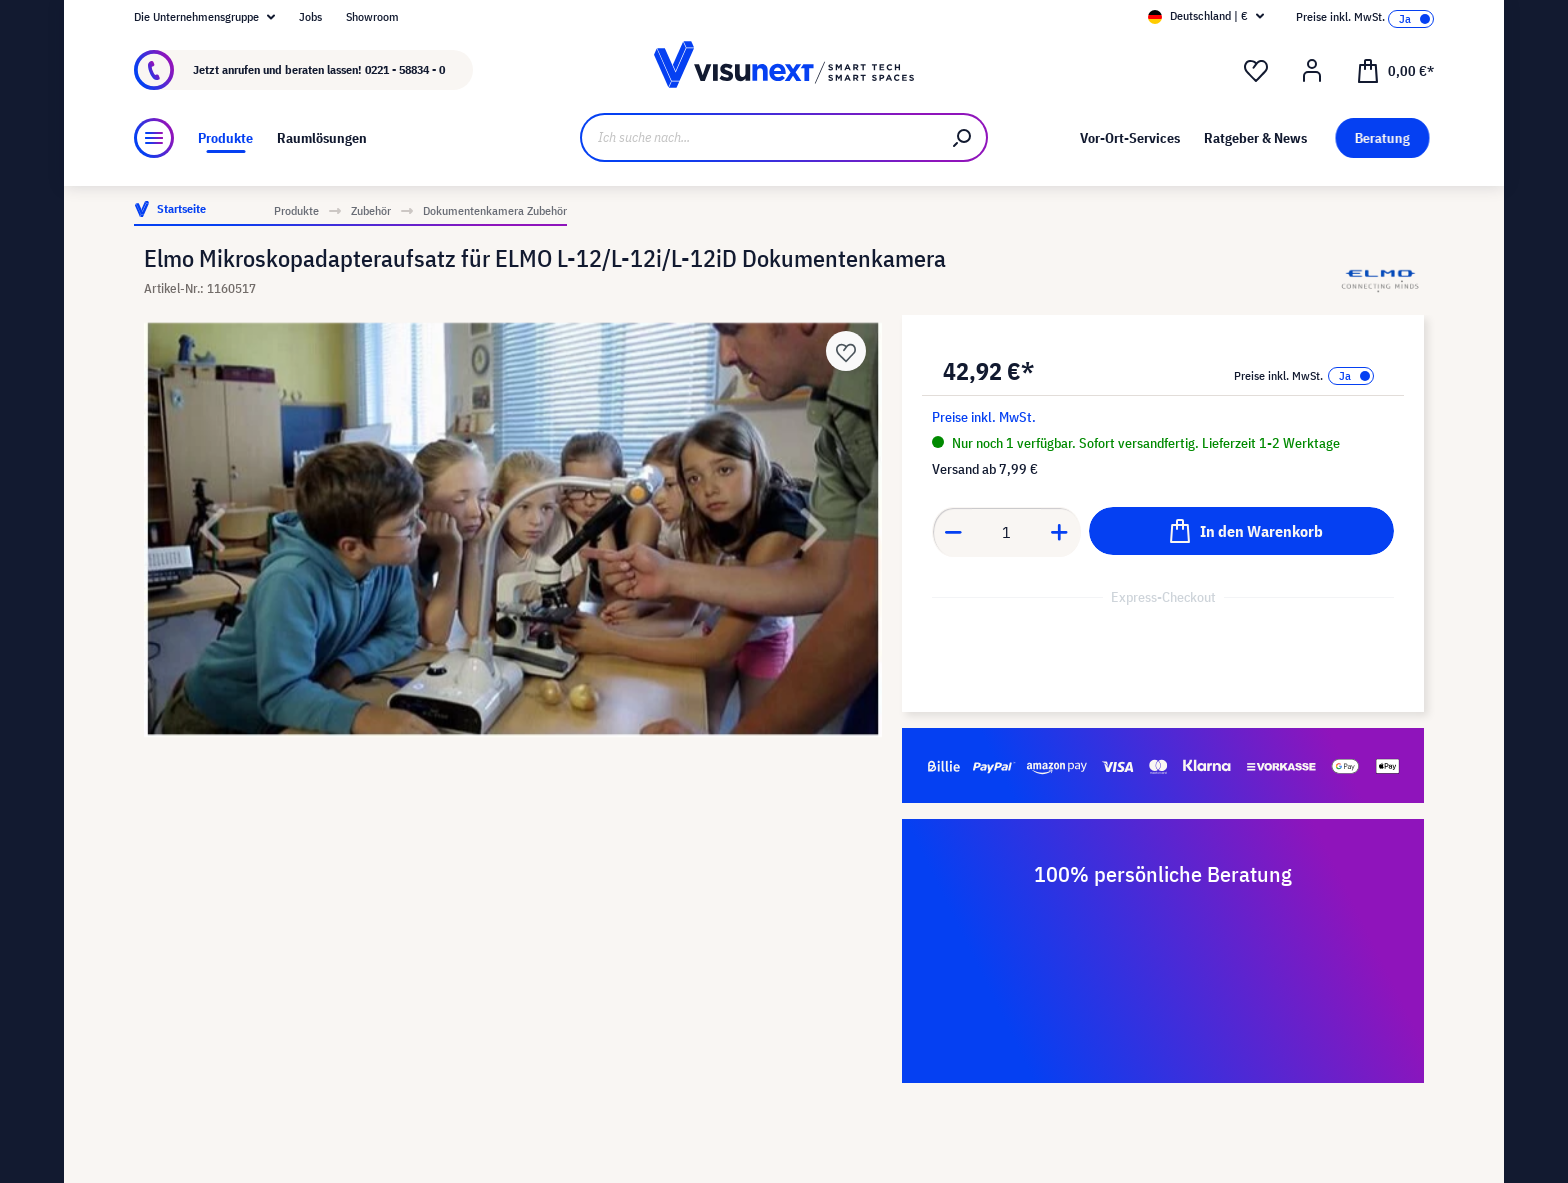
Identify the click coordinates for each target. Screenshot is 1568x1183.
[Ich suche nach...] (759, 137)
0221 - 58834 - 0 (405, 69)
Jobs (310, 16)
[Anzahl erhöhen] (1060, 532)
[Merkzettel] (1256, 71)
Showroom (372, 16)
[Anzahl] (1007, 532)
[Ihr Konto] (1312, 71)
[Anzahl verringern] (953, 532)
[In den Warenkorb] (1241, 531)
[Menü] (154, 138)
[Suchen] (963, 137)
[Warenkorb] (1395, 70)
